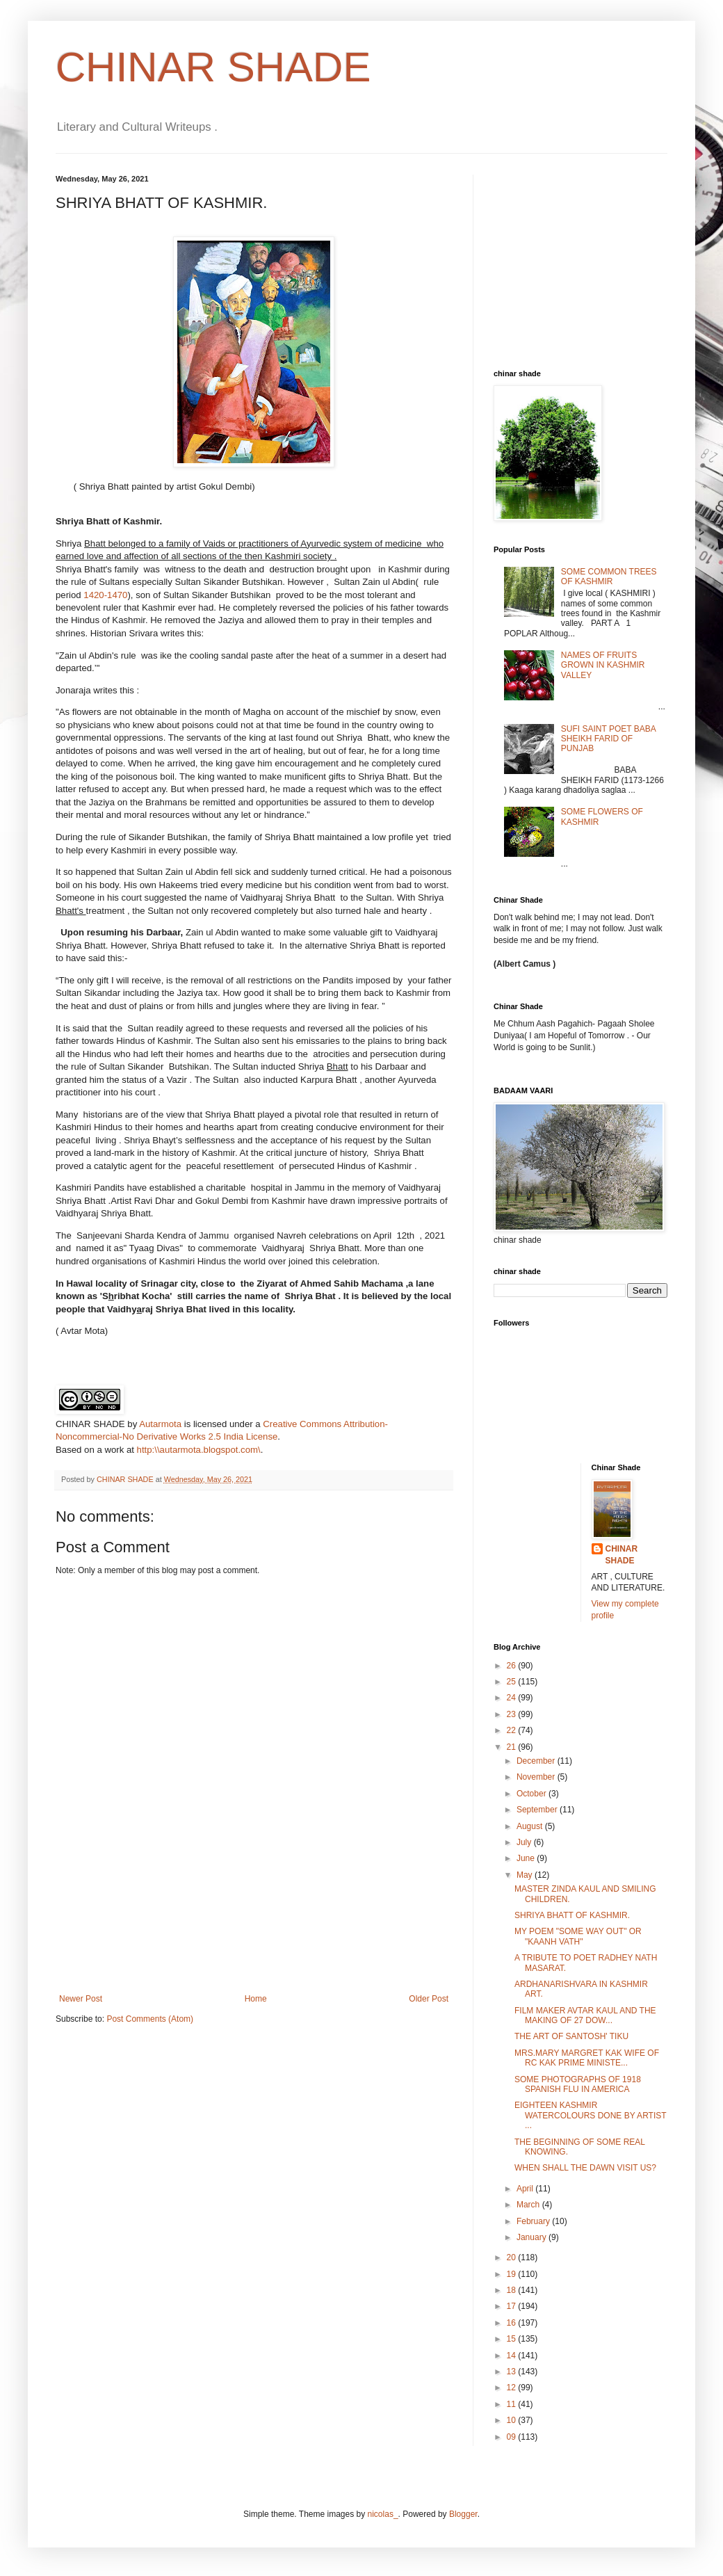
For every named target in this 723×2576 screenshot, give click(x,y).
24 (513, 1697)
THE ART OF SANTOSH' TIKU (571, 2036)
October (533, 1793)
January (533, 2237)
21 (513, 1747)
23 (513, 1714)
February (534, 2221)
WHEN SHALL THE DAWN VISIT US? (585, 2168)
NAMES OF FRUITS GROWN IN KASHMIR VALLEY (603, 665)
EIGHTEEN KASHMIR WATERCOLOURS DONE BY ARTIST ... (590, 2115)
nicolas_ (383, 2514)
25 (513, 1682)
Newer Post (80, 1999)
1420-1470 (105, 595)
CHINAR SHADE (213, 67)
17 (513, 2306)
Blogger (463, 2514)
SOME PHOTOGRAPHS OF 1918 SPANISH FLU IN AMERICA (577, 2084)
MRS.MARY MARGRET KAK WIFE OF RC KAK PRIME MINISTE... (586, 2058)
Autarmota (160, 1424)
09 (513, 2437)
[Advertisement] (253, 1933)
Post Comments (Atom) (149, 2019)
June (527, 1858)
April (526, 2188)
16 (513, 2323)
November (537, 1777)
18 (513, 2290)
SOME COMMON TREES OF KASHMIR (609, 576)
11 (513, 2404)
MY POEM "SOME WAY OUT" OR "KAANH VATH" (578, 1936)
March (529, 2204)
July (525, 1842)
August (531, 1826)
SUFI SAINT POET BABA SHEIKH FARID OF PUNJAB (608, 739)
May (526, 1875)
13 (513, 2371)
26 (513, 1666)
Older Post (428, 1999)
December (537, 1761)
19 (513, 2274)
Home (256, 1999)
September (538, 1809)
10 (513, 2420)
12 (513, 2387)
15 (513, 2339)
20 (513, 2257)
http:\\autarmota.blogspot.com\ (199, 1449)
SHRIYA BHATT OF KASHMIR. (572, 1915)
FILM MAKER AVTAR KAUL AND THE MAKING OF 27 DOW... (585, 2015)
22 (513, 1730)
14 (513, 2355)
